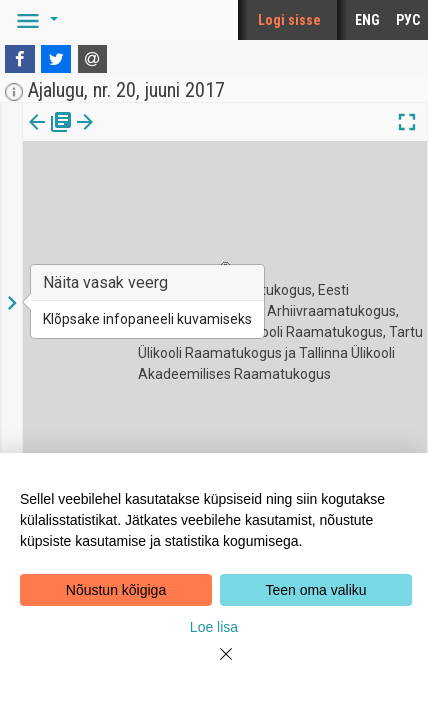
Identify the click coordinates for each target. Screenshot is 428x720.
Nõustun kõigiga (116, 590)
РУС (408, 20)
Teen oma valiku (315, 590)
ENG (367, 20)
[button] (34, 20)
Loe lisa (214, 627)
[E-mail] (93, 59)
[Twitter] (56, 59)
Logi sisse (289, 20)
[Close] (214, 666)
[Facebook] (20, 59)
